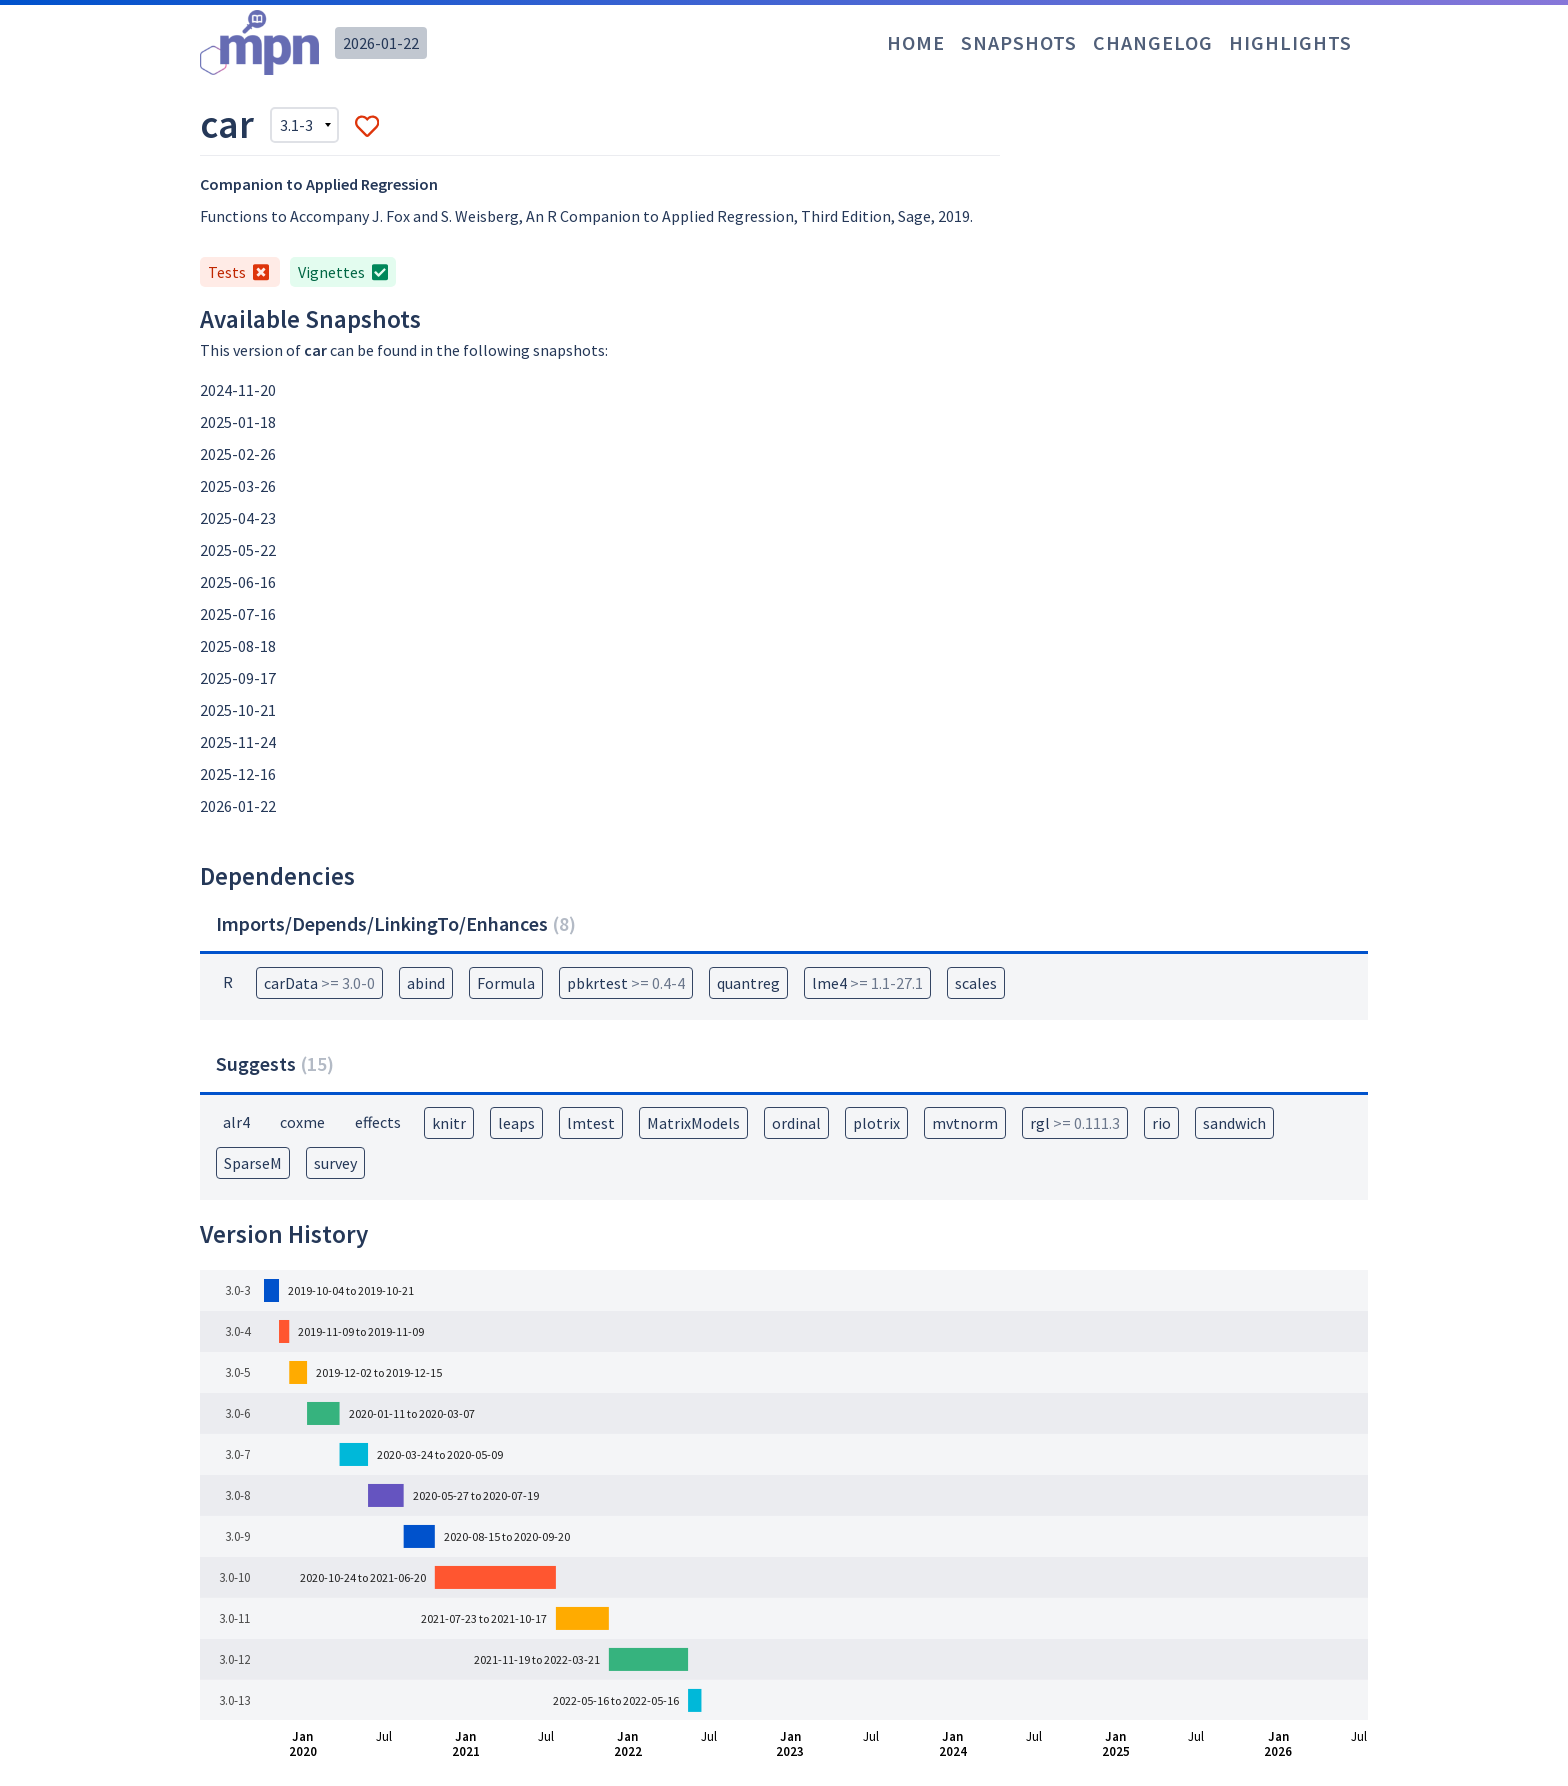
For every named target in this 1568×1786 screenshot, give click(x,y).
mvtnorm (965, 1123)
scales (976, 983)
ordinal (796, 1123)
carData (319, 983)
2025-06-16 (238, 582)
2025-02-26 (238, 454)
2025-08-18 (238, 646)
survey (335, 1163)
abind (426, 983)
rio (1161, 1123)
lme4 (867, 983)
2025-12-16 (238, 774)
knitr (449, 1123)
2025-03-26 (238, 486)
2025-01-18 (238, 422)
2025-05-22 (238, 550)
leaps (516, 1123)
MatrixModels (693, 1123)
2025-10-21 (238, 710)
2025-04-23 (238, 518)
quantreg (748, 983)
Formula (506, 983)
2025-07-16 (238, 614)
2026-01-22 (381, 43)
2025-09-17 (238, 678)
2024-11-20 (238, 390)
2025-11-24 (238, 742)
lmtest (591, 1123)
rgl (1075, 1123)
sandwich (1234, 1123)
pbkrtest (626, 983)
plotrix (876, 1123)
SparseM (253, 1163)
